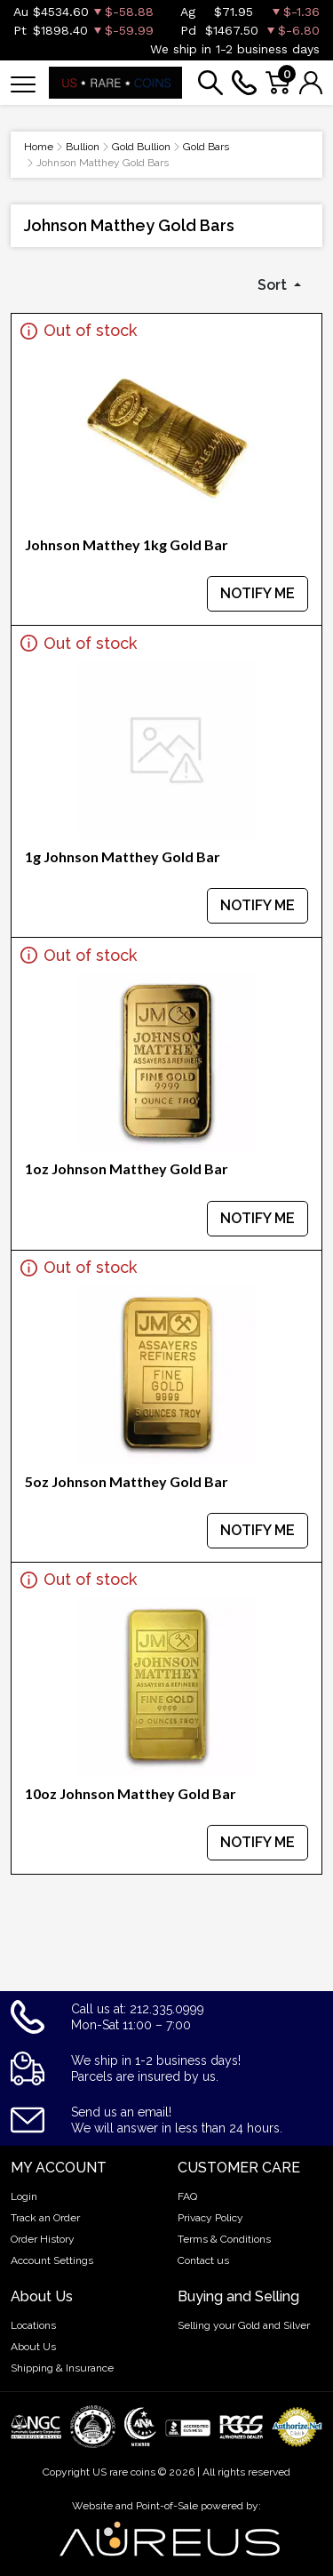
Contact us (203, 2260)
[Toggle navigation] (23, 83)
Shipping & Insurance (62, 2368)
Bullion (82, 146)
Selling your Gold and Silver (244, 2325)
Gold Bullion (141, 146)
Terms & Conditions (224, 2239)
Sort (274, 284)
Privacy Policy (210, 2218)
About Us (33, 2346)
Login (24, 2196)
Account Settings (52, 2260)
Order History (43, 2239)
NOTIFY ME (257, 593)
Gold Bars (206, 146)
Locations (33, 2325)
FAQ (187, 2196)
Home (38, 146)
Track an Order (45, 2218)
